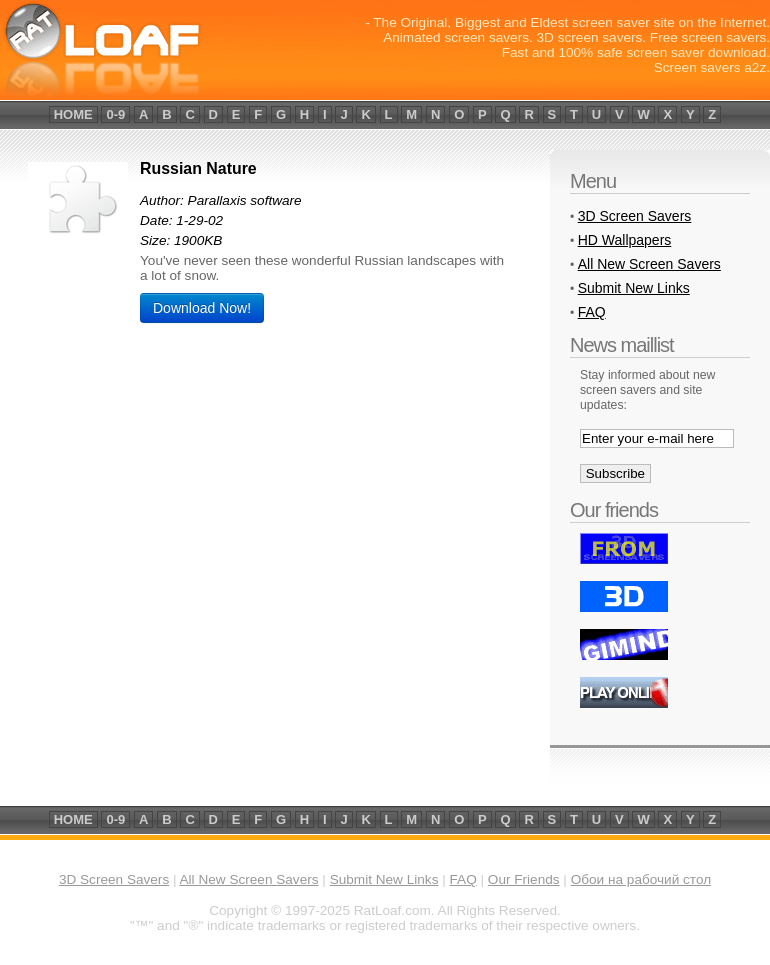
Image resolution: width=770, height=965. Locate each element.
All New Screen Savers (649, 264)
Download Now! (202, 308)
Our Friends (524, 879)
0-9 (115, 114)
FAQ (592, 312)
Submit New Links (634, 288)
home (73, 114)
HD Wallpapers (625, 240)
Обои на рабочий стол (641, 879)
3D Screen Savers (635, 216)
